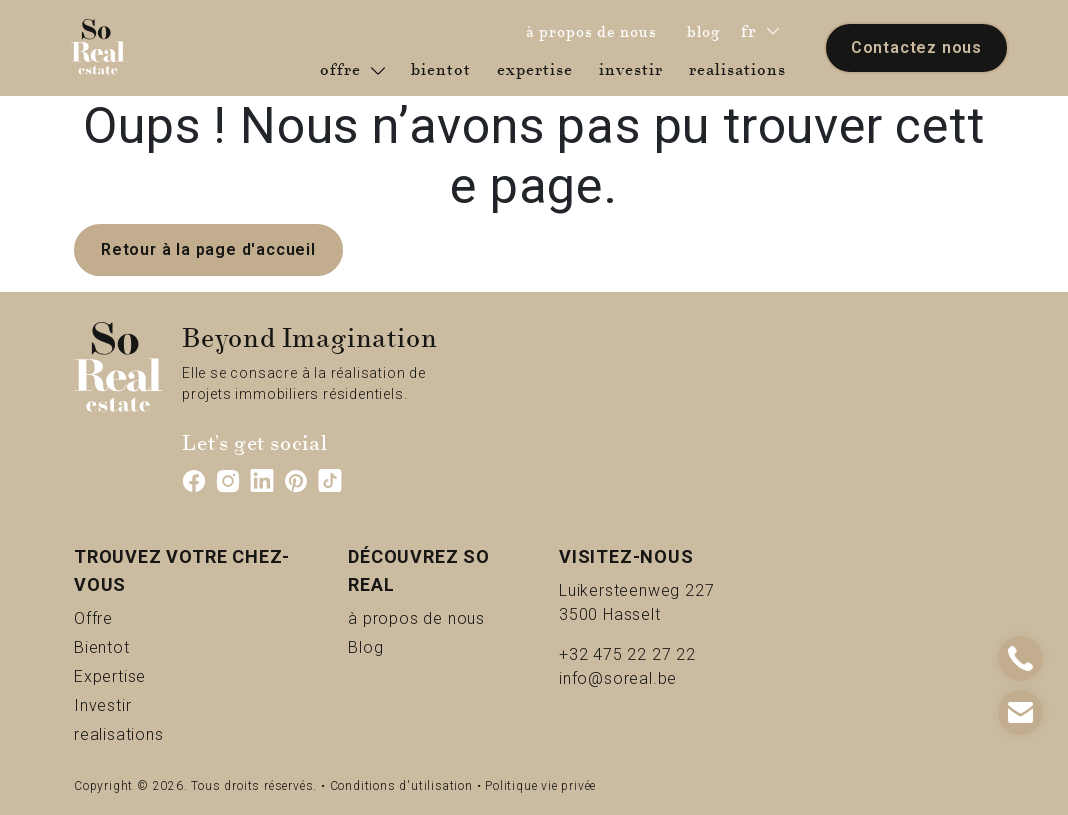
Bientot (135, 646)
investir (635, 69)
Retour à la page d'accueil (208, 249)
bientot (445, 69)
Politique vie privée (540, 786)
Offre (118, 617)
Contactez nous (916, 47)
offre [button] (352, 70)
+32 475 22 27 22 (627, 654)
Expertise (151, 675)
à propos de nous (596, 30)
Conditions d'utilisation (401, 786)
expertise (539, 69)
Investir (136, 704)
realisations (741, 69)
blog (709, 30)
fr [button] (760, 31)
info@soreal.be (618, 678)
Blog (388, 646)
